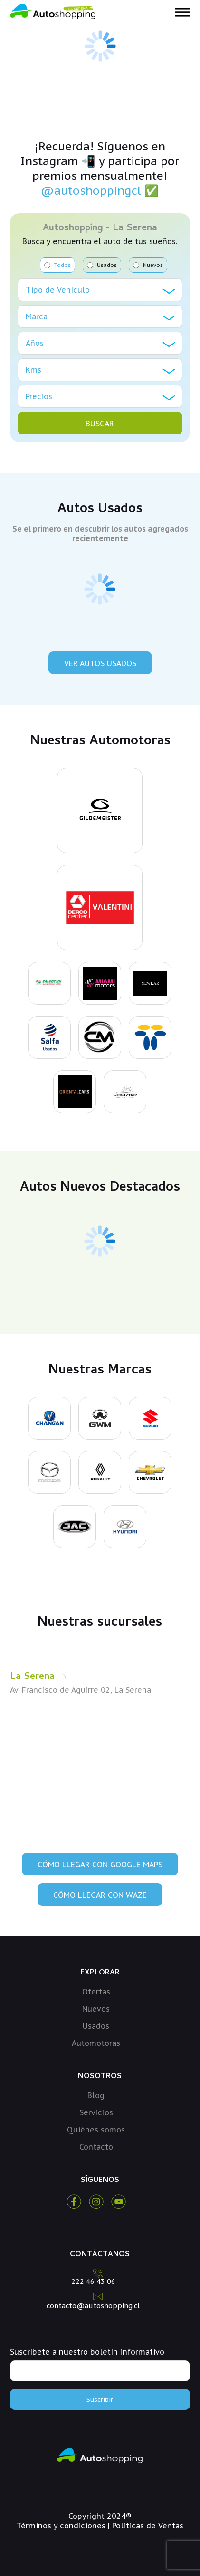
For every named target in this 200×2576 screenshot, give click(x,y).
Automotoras (96, 2043)
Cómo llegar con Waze (100, 1895)
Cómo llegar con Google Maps (100, 1864)
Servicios (96, 2112)
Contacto (96, 2147)
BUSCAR (100, 423)
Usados (102, 265)
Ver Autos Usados (100, 663)
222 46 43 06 (93, 2281)
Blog (96, 2095)
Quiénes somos (96, 2129)
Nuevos (148, 265)
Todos (57, 265)
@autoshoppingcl (91, 190)
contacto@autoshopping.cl (93, 2305)
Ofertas (96, 1991)
